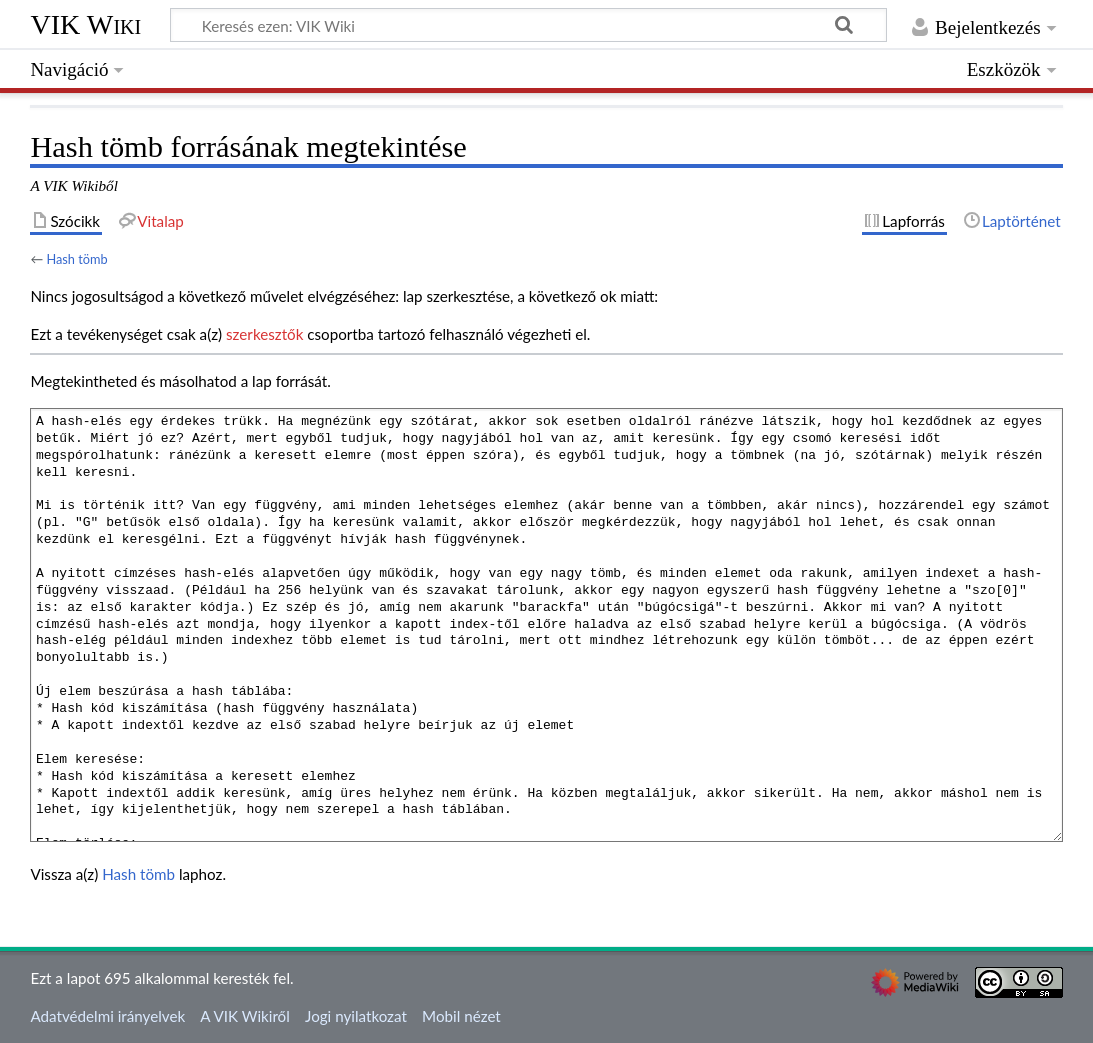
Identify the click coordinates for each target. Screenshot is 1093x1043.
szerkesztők (264, 334)
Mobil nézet (461, 1016)
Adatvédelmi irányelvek (107, 1016)
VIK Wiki (85, 24)
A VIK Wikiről (244, 1016)
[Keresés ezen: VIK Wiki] (528, 25)
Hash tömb (76, 259)
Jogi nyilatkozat (356, 1016)
